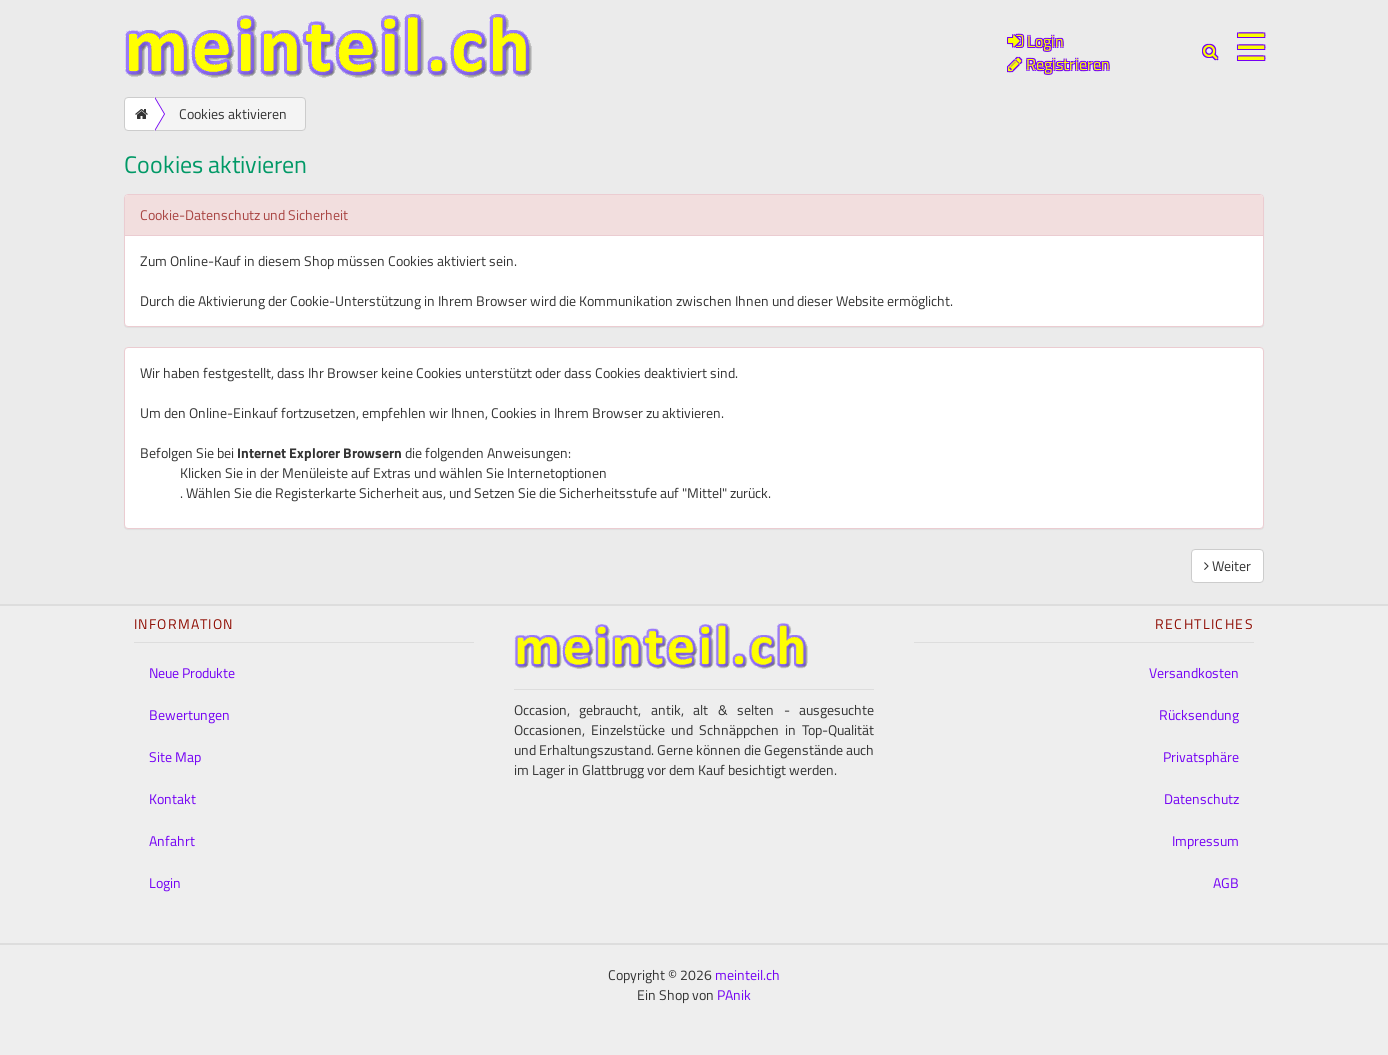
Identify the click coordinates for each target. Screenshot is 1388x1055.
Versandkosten (1194, 672)
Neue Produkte (192, 672)
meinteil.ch (747, 974)
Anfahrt (172, 840)
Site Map (175, 756)
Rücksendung (1199, 714)
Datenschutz (1201, 798)
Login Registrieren (1059, 52)
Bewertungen (189, 714)
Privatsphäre (1201, 756)
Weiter (1227, 565)
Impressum (1205, 840)
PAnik (734, 994)
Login (165, 882)
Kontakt (172, 798)
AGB (1226, 882)
